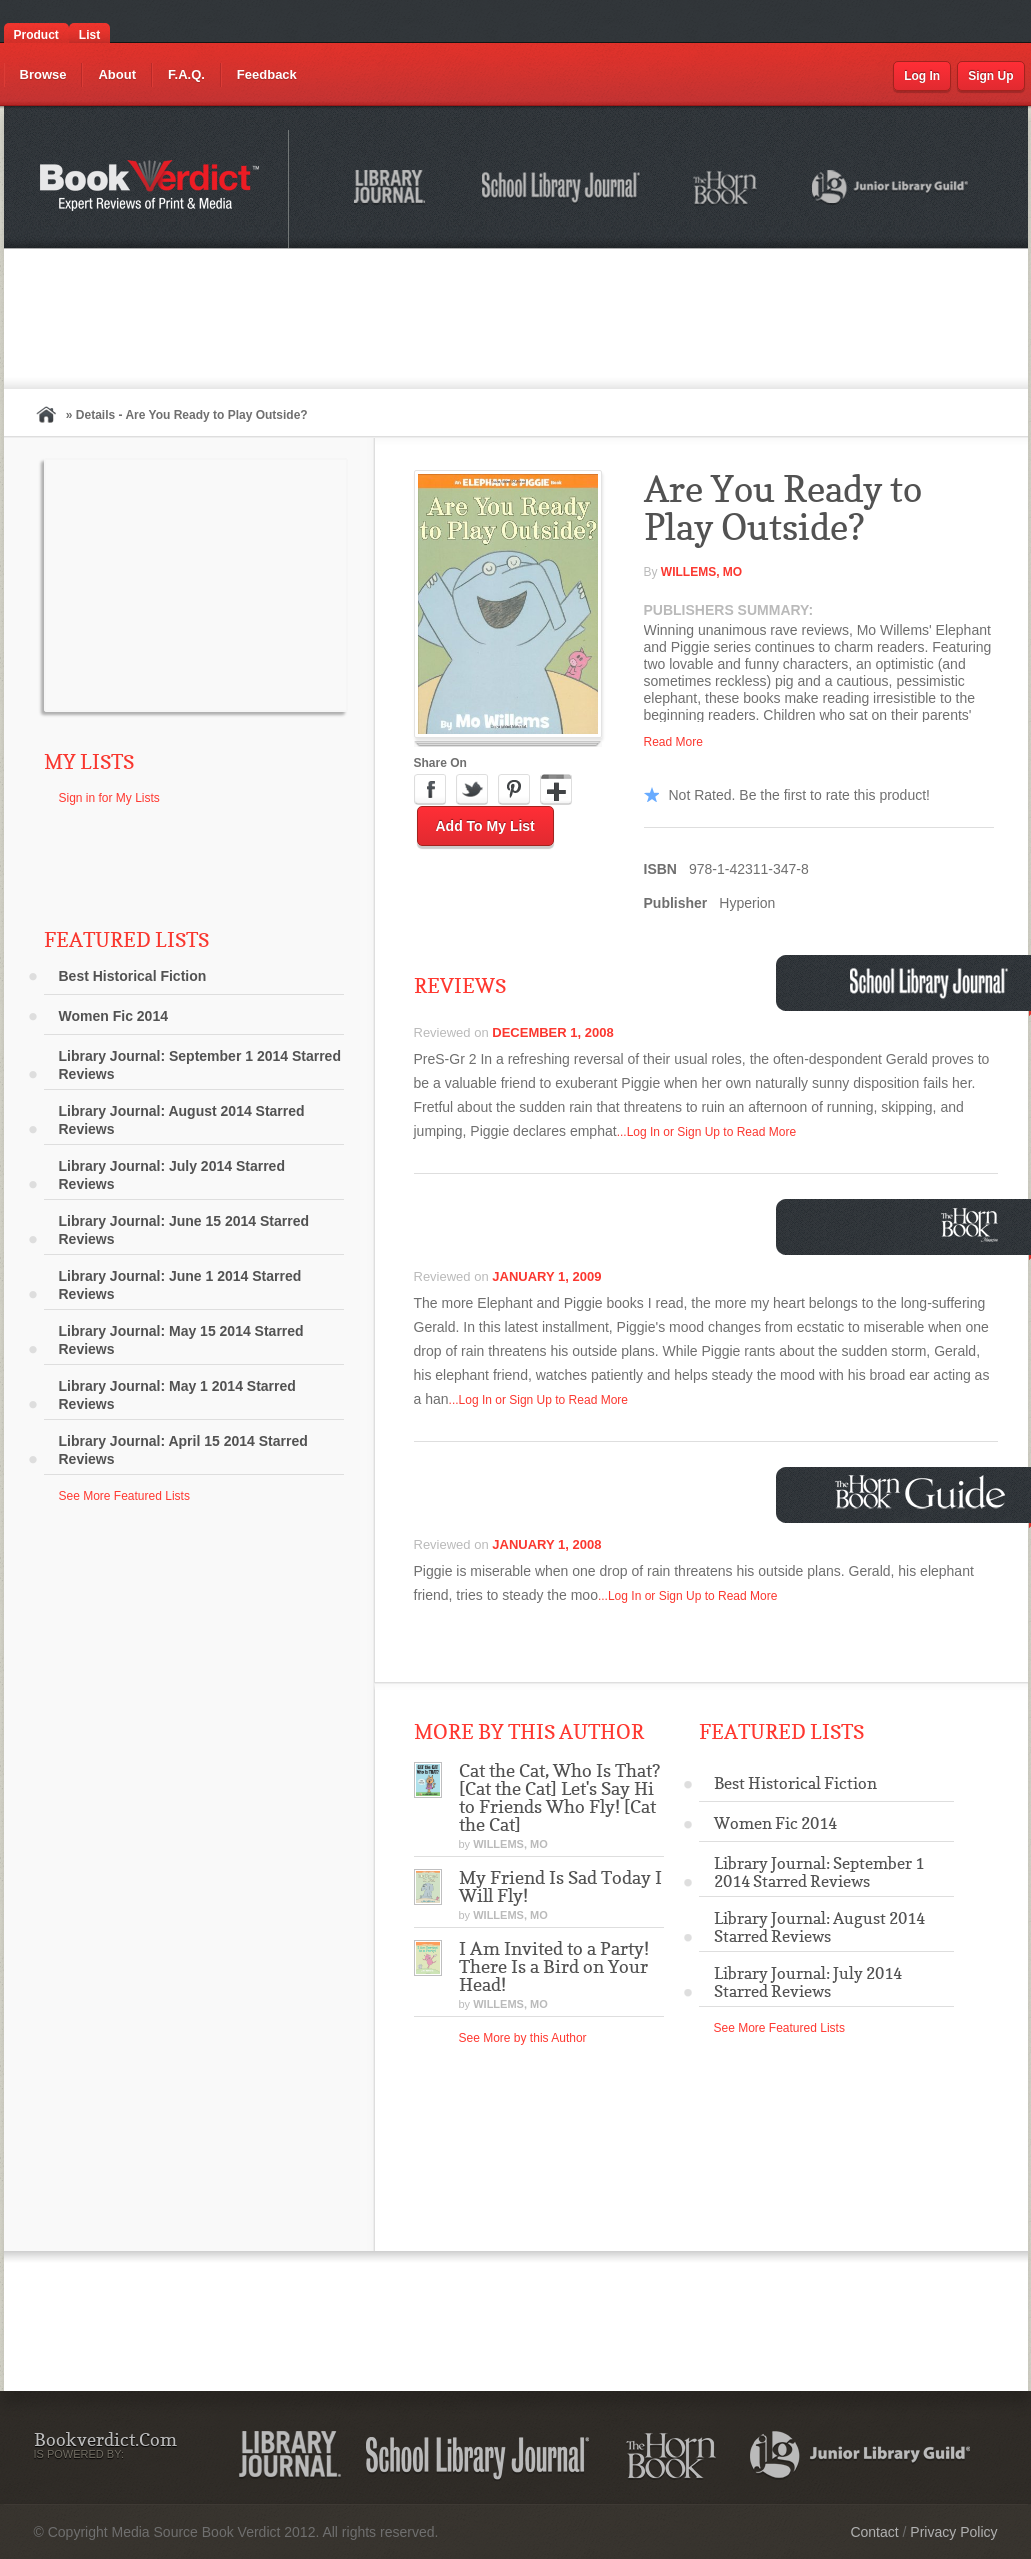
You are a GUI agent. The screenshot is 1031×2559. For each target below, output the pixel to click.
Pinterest (514, 790)
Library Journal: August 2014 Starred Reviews (182, 1120)
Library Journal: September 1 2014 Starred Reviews (200, 1065)
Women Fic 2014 (113, 1016)
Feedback (267, 74)
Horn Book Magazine (975, 1224)
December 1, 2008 (552, 1032)
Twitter (472, 790)
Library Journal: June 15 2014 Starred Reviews (184, 1230)
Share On (440, 763)
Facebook (430, 790)
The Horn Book (726, 188)
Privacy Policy (953, 2532)
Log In (922, 76)
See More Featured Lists (124, 1496)
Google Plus (556, 790)
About (117, 74)
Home (46, 414)
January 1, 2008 (546, 1544)
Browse (43, 74)
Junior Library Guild (891, 190)
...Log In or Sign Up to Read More (706, 1132)
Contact (874, 2532)
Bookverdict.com (151, 189)
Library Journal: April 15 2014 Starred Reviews (183, 1450)
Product (36, 35)
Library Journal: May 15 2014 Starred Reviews (181, 1340)
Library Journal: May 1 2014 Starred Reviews (177, 1395)
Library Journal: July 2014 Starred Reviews (172, 1175)
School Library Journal (562, 190)
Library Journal (393, 190)
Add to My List (485, 826)
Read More (673, 742)
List (89, 35)
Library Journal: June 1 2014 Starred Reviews (180, 1285)
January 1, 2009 (546, 1276)
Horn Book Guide (922, 1492)
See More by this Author (523, 2038)
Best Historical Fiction (133, 976)
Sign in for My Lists (109, 798)
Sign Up (990, 76)
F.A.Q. (186, 74)
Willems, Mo (701, 572)
